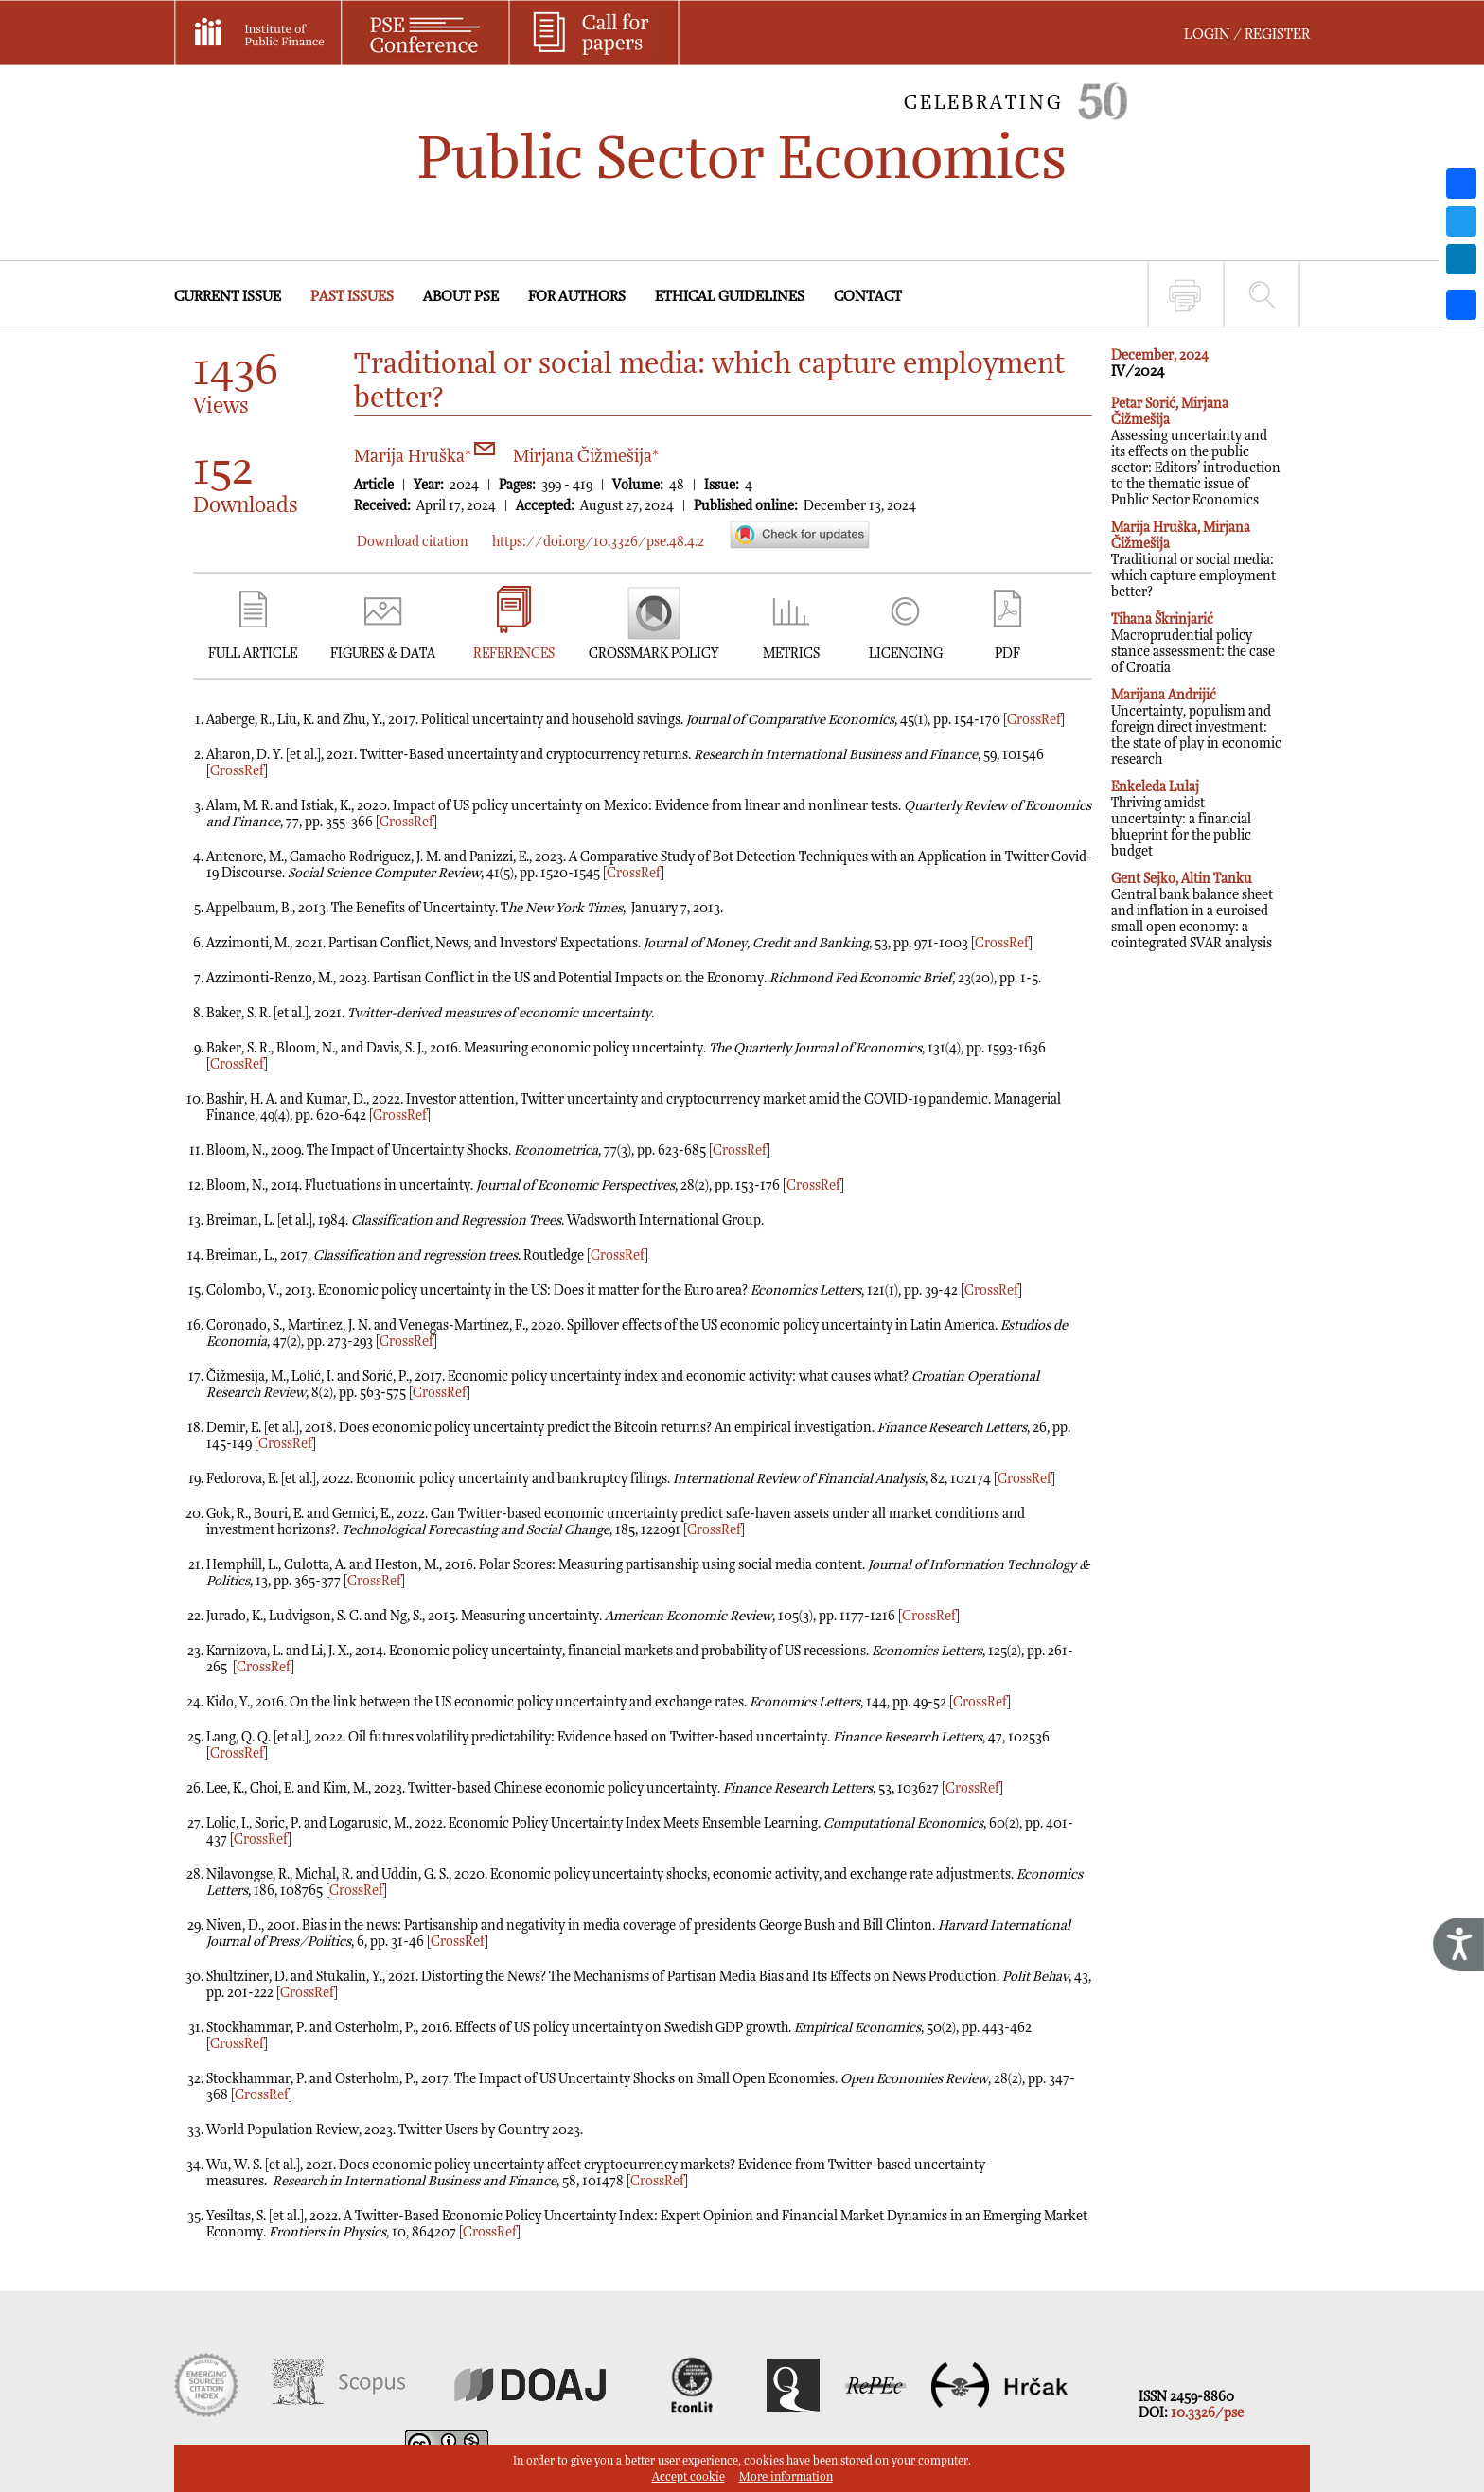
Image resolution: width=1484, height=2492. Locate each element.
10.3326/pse (1207, 2413)
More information (786, 2477)
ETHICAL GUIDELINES (729, 297)
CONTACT (868, 297)
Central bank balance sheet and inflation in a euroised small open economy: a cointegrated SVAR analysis (1192, 911)
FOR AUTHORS (577, 297)
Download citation (412, 542)
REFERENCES (514, 653)
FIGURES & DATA (382, 653)
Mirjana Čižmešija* (586, 457)
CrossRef (1034, 720)
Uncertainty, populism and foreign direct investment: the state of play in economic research (1196, 727)
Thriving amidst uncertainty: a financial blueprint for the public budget (1181, 819)
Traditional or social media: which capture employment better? (1193, 560)
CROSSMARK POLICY (653, 653)
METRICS (791, 653)
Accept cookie (688, 2477)
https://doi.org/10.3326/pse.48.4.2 (598, 542)
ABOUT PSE (461, 297)
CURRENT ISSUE (227, 297)
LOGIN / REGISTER (1247, 35)
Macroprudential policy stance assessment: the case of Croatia (1193, 643)
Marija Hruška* (424, 457)
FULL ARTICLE (252, 653)
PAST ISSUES (352, 297)
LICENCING (906, 653)
